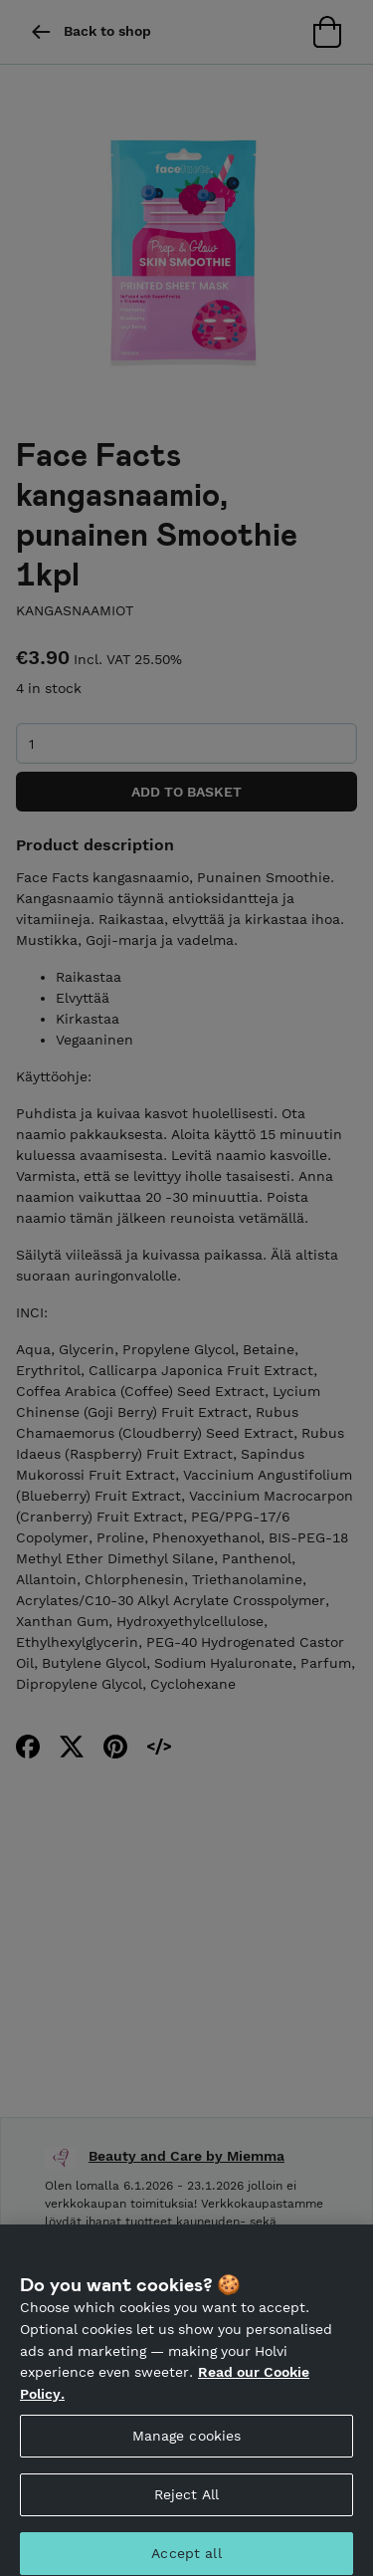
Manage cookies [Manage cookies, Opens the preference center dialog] (187, 2444)
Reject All (186, 2502)
